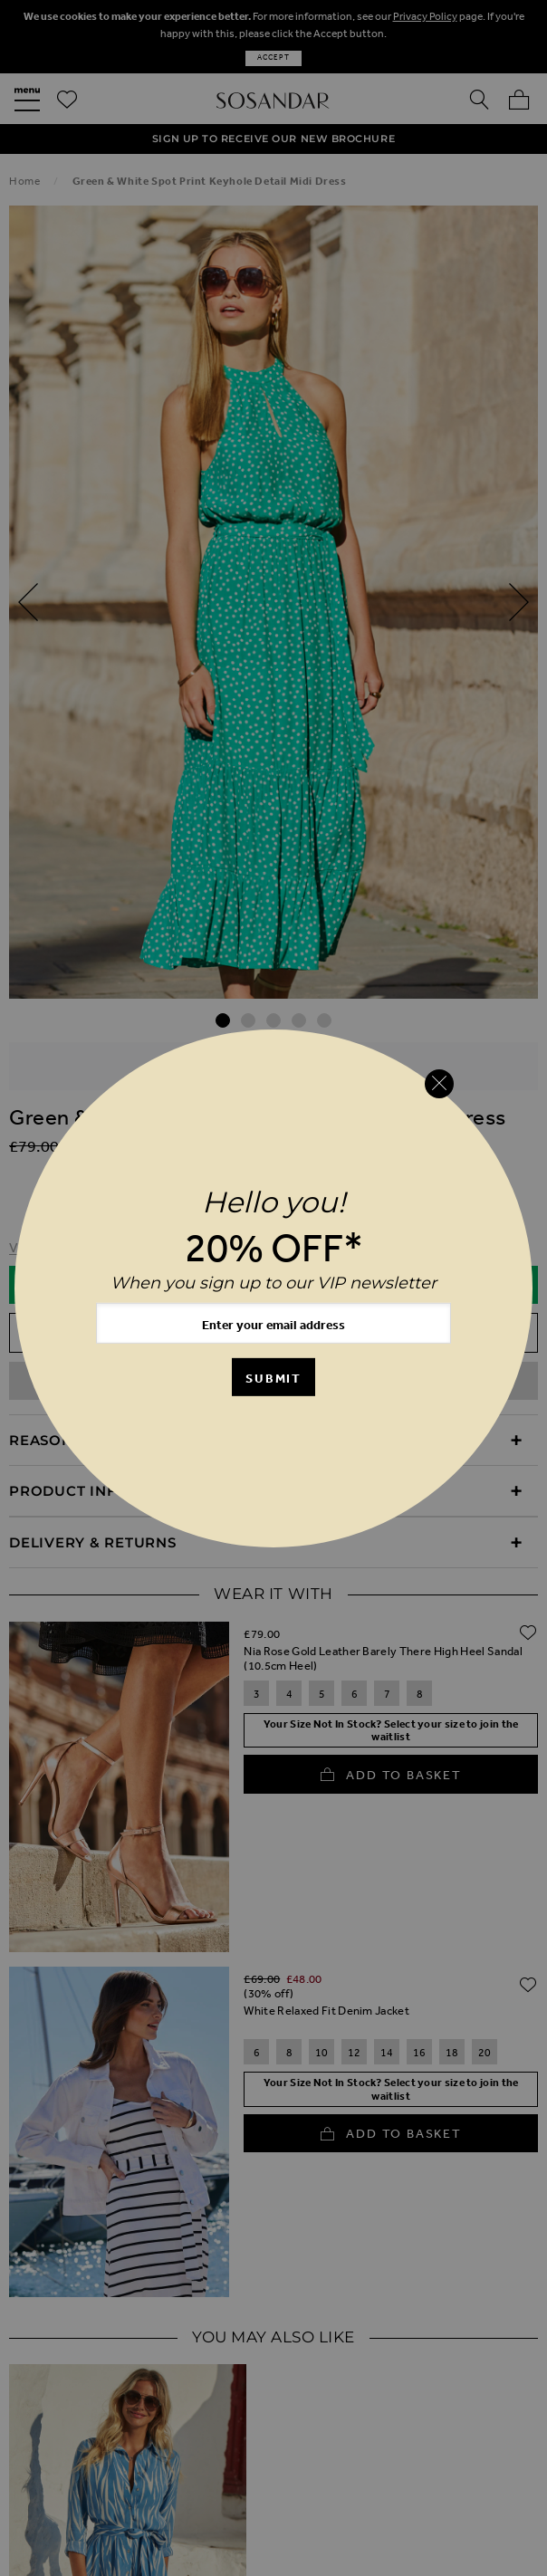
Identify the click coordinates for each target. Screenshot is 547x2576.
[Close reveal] (439, 1083)
